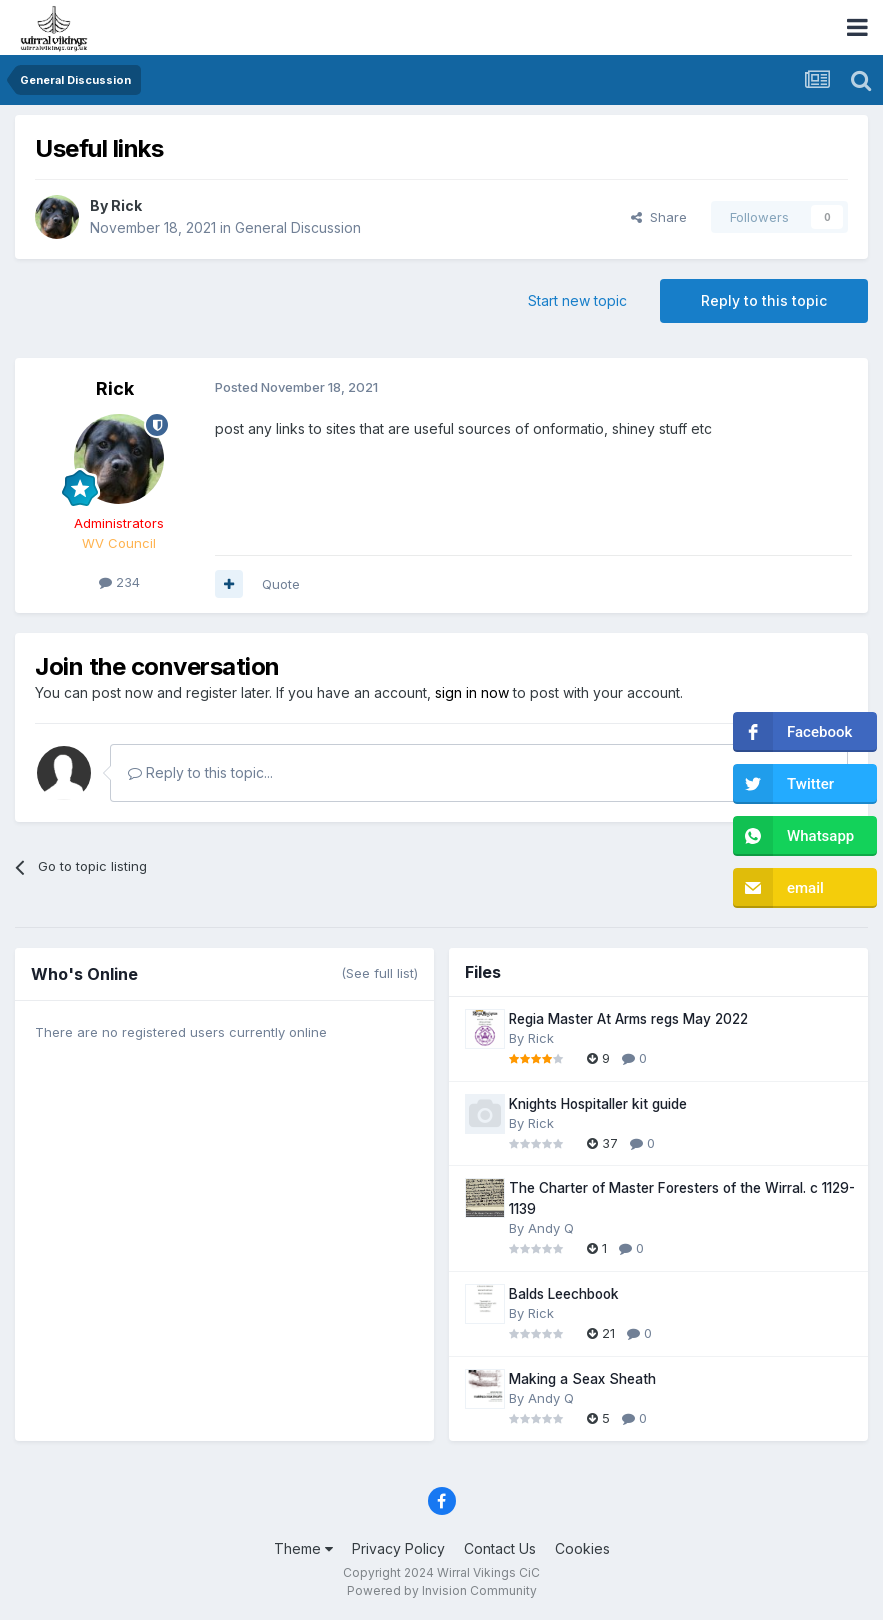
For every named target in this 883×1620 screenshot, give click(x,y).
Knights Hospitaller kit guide (598, 1104)
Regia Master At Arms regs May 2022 (628, 1019)
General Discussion (298, 227)
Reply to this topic (764, 300)
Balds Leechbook (564, 1294)
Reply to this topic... (200, 772)
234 (119, 582)
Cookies (582, 1548)
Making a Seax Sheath (582, 1379)
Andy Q (551, 1228)
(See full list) (379, 973)
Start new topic (577, 300)
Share (659, 217)
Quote (281, 584)
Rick (126, 205)
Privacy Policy (398, 1548)
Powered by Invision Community (442, 1590)
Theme (303, 1548)
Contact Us (500, 1548)
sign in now (472, 692)
